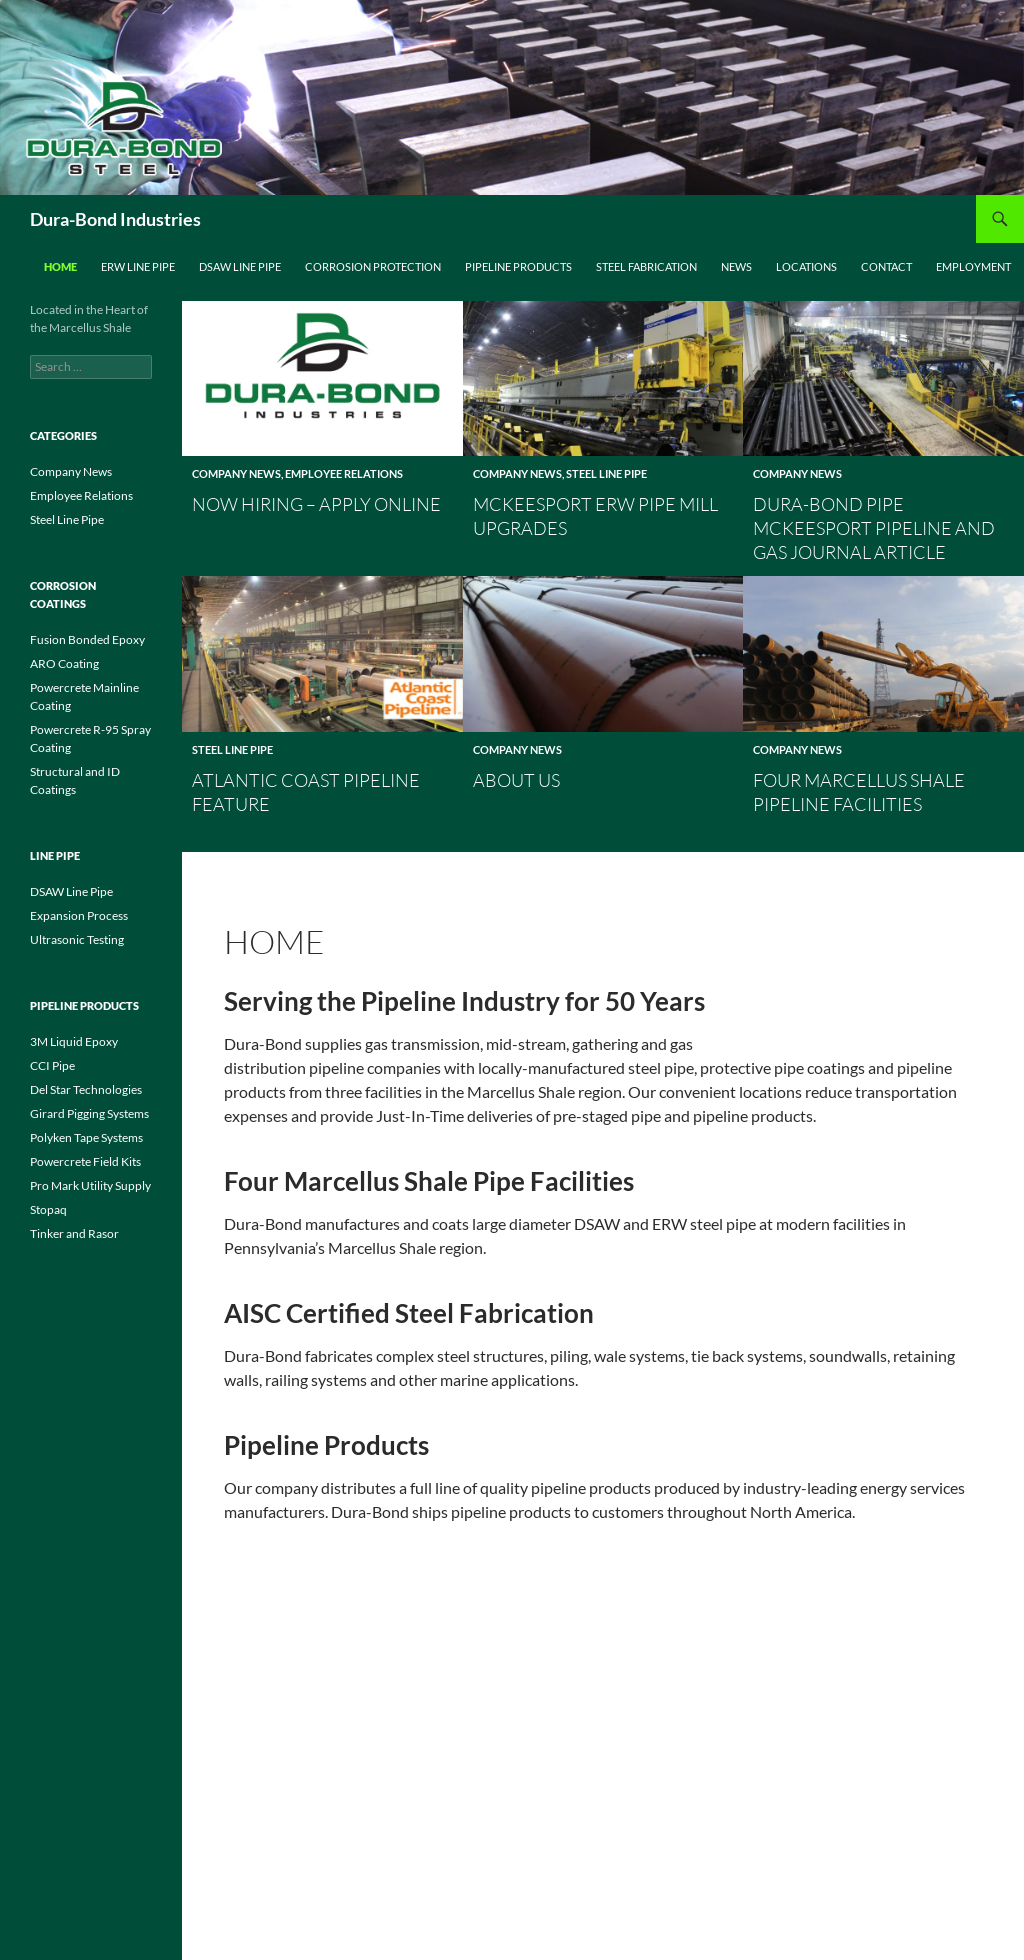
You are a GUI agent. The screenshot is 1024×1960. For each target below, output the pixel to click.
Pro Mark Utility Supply (90, 1185)
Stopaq (48, 1209)
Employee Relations (344, 473)
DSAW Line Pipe (240, 266)
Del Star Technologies (86, 1089)
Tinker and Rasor (74, 1233)
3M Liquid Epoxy (74, 1041)
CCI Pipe (52, 1065)
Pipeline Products (518, 266)
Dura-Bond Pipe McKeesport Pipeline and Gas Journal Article (874, 528)
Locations (806, 266)
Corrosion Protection (373, 266)
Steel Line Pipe (606, 473)
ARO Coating (64, 663)
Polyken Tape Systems (86, 1137)
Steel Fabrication (646, 266)
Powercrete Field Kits (85, 1161)
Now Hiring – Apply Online (316, 504)
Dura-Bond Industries (115, 219)
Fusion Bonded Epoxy (87, 639)
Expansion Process (79, 915)
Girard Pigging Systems (89, 1113)
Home (60, 266)
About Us (516, 780)
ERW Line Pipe (138, 266)
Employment (973, 266)
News (736, 266)
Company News (236, 473)
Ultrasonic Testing (77, 939)
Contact (886, 266)
